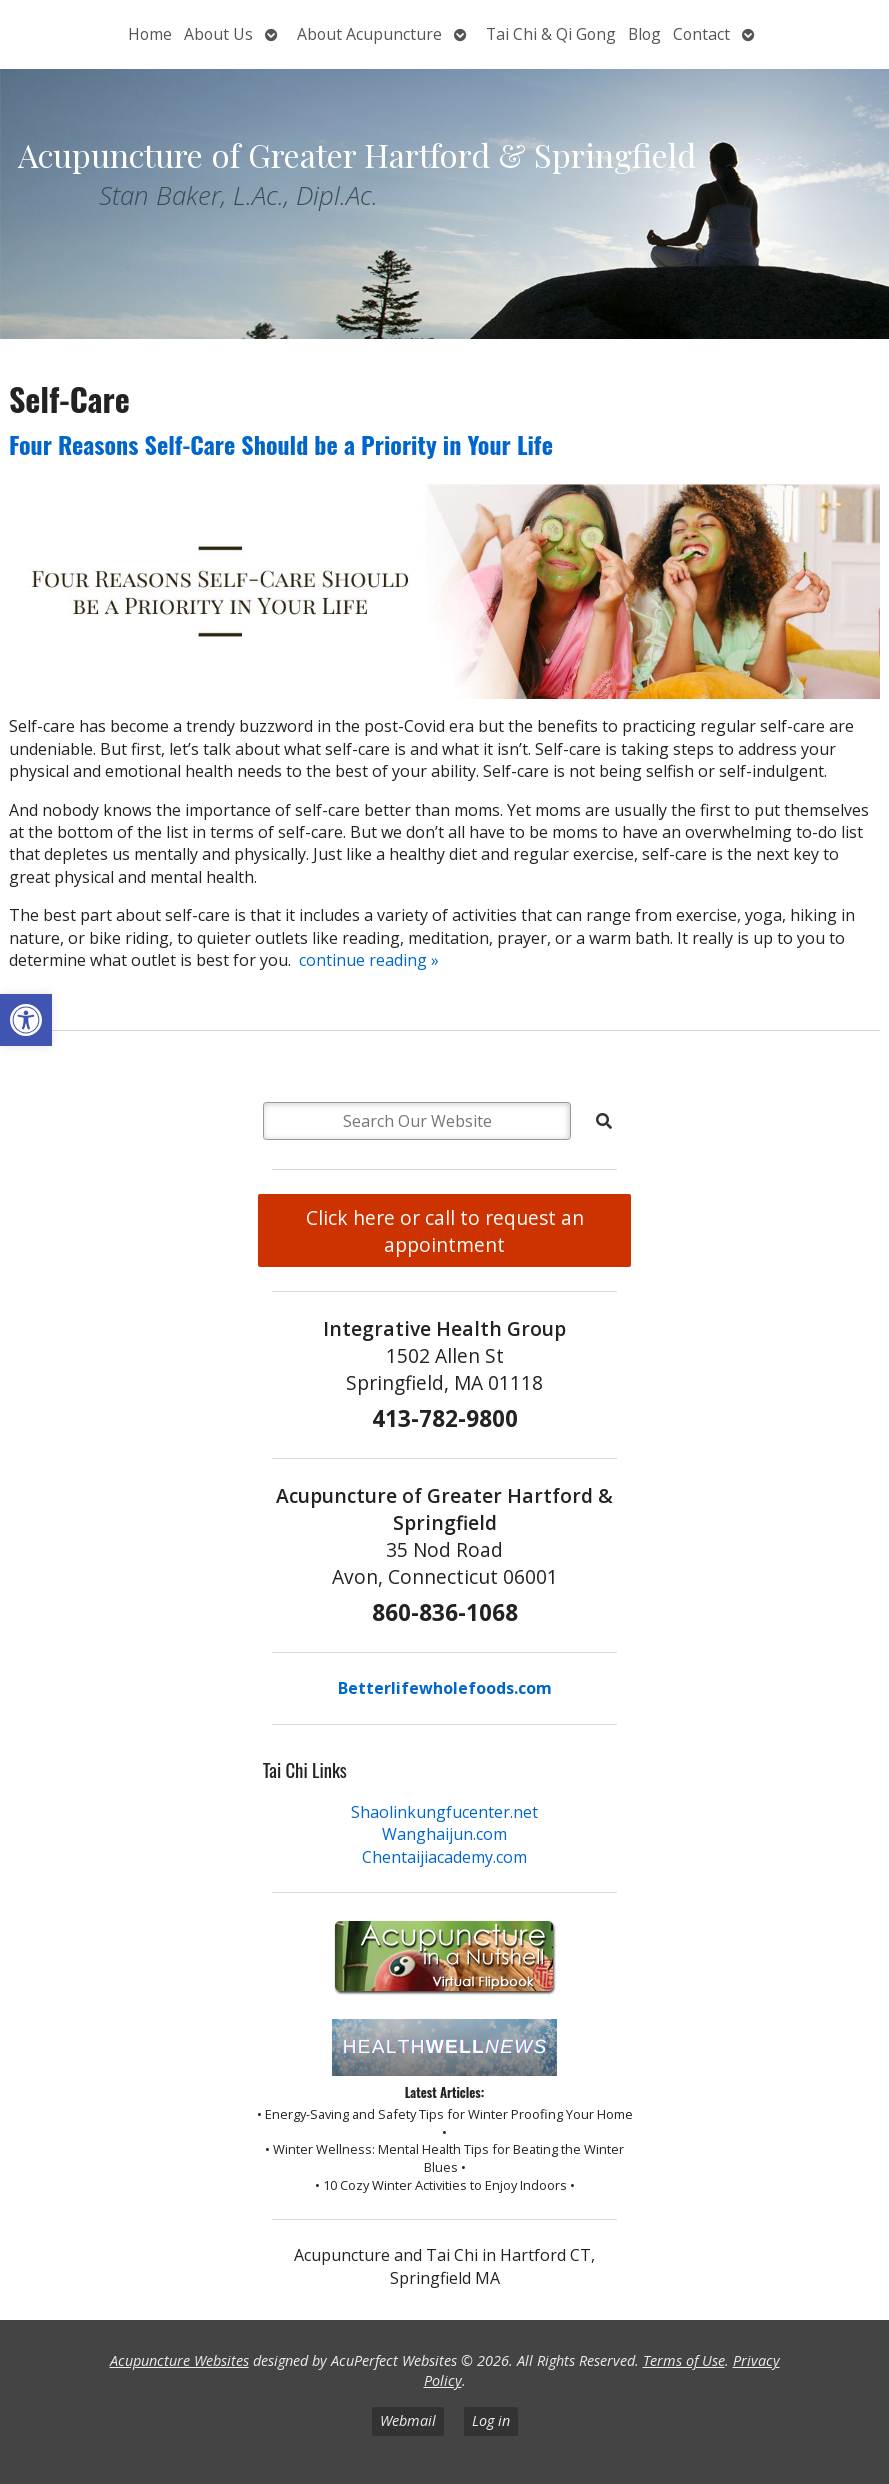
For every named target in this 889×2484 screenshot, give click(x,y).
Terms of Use (684, 2360)
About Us (218, 34)
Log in (491, 2420)
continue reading (369, 960)
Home (150, 34)
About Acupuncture (369, 34)
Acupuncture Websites (179, 2360)
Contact (701, 34)
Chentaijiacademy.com (444, 1857)
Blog (644, 34)
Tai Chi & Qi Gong (551, 34)
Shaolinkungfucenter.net (444, 1812)
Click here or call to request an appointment (445, 1231)
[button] (26, 1020)
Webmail (408, 2420)
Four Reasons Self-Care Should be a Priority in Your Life (281, 444)
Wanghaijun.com (444, 1834)
